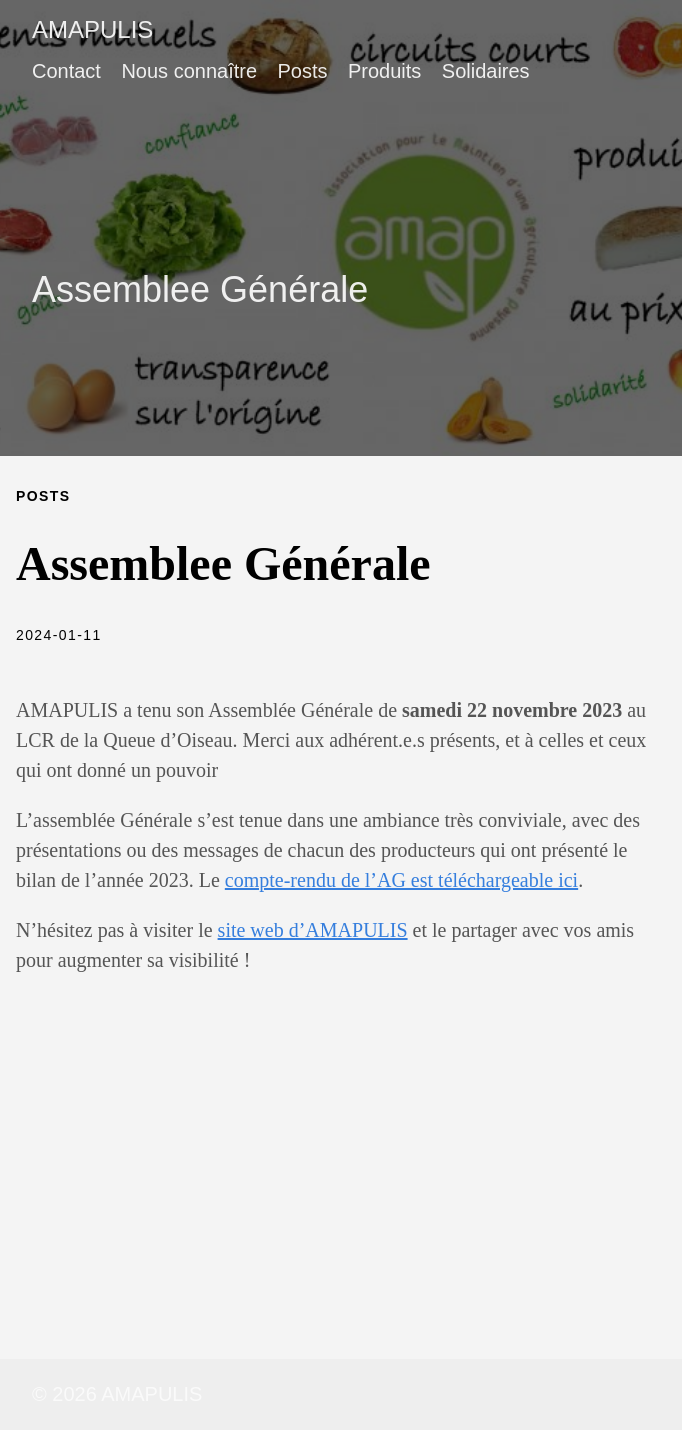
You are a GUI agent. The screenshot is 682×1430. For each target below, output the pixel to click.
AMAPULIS (92, 29)
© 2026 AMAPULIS (117, 1394)
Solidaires (486, 71)
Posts (302, 71)
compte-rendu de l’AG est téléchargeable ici (401, 880)
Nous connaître (189, 71)
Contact (66, 71)
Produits (384, 71)
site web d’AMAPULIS (313, 930)
